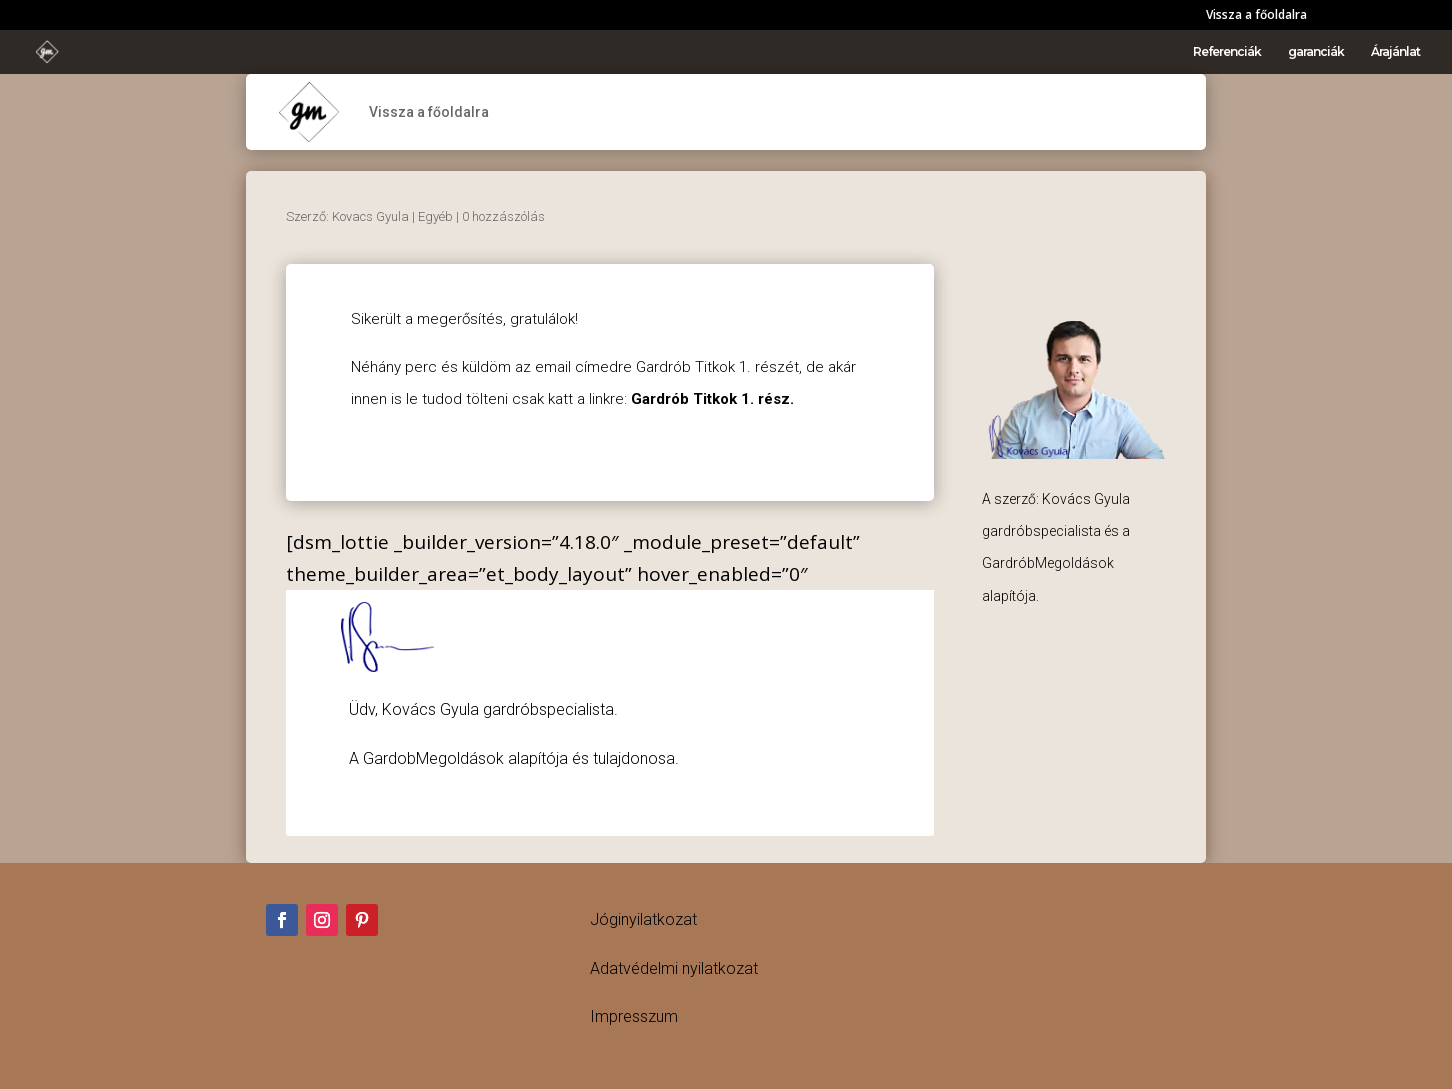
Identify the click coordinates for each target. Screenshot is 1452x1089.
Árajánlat (1395, 52)
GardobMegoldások (433, 758)
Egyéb (435, 216)
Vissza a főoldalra (1256, 16)
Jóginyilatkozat (643, 919)
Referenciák (1227, 52)
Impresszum (634, 1016)
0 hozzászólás (503, 216)
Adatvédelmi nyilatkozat (674, 968)
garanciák (1316, 52)
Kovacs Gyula (370, 216)
